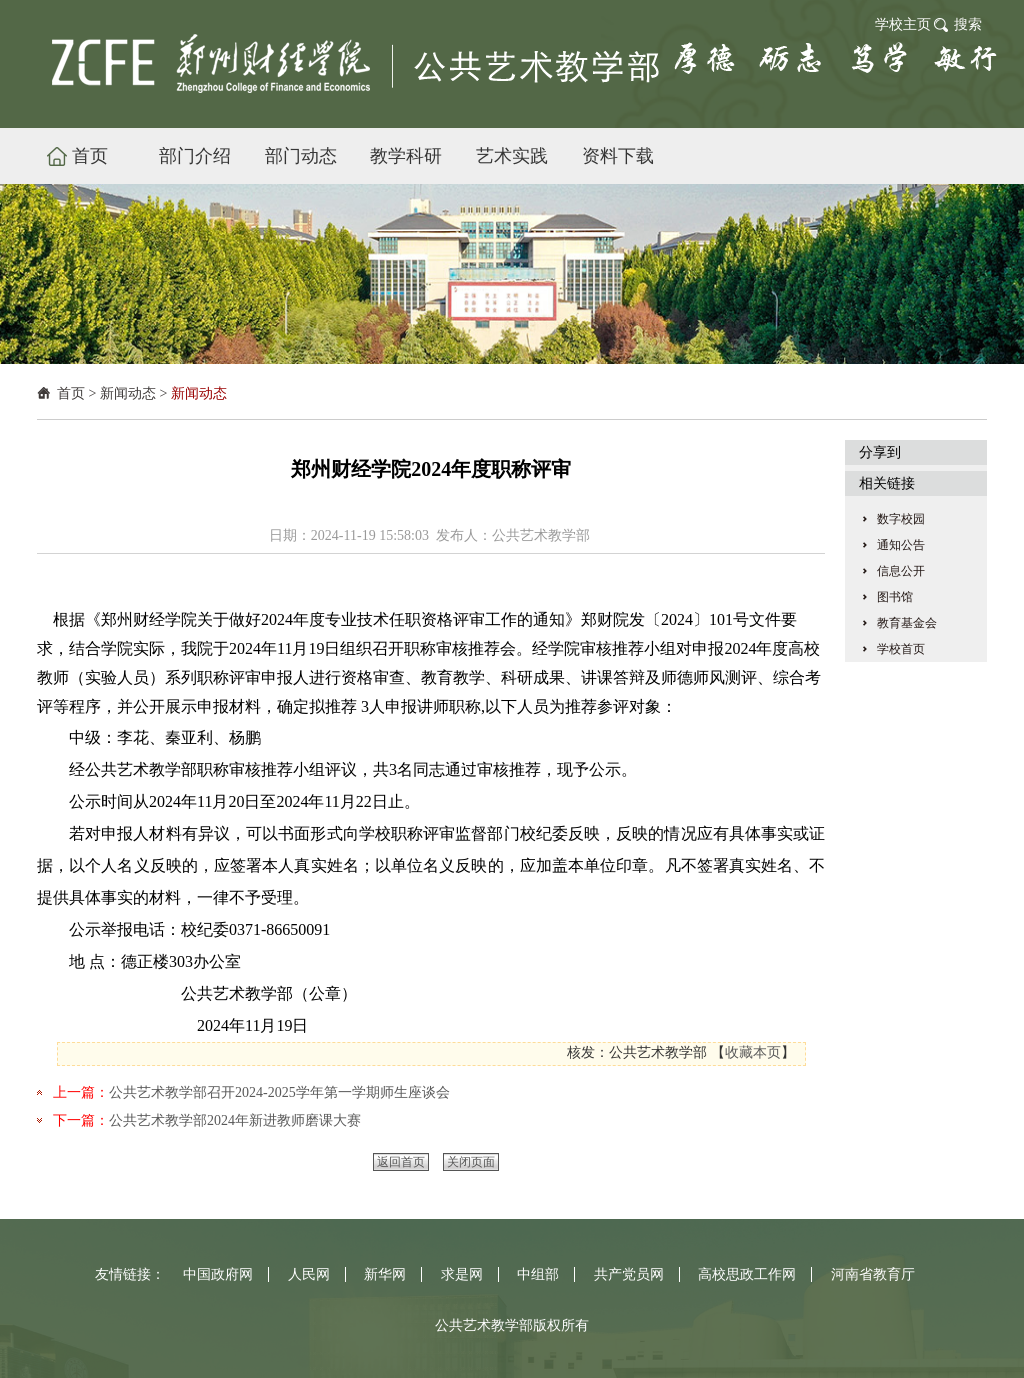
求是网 (462, 1274)
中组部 (538, 1274)
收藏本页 (753, 1052)
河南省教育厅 (873, 1274)
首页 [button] (90, 156)
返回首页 (401, 1162)
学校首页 (901, 649)
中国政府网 (218, 1274)
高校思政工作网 (747, 1274)
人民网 (309, 1274)
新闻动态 (128, 393)
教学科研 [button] (406, 156)
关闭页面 (471, 1162)
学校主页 (903, 24)
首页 (71, 393)
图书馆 (895, 597)
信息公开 (901, 571)
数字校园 (901, 519)
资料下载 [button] (618, 156)
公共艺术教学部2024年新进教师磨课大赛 (235, 1120)
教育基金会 (907, 623)
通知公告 (901, 545)
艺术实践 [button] (512, 156)
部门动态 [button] (301, 156)
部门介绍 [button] (195, 156)
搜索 (968, 24)
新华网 (385, 1274)
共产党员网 (629, 1274)
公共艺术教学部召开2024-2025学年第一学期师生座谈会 (279, 1092)
